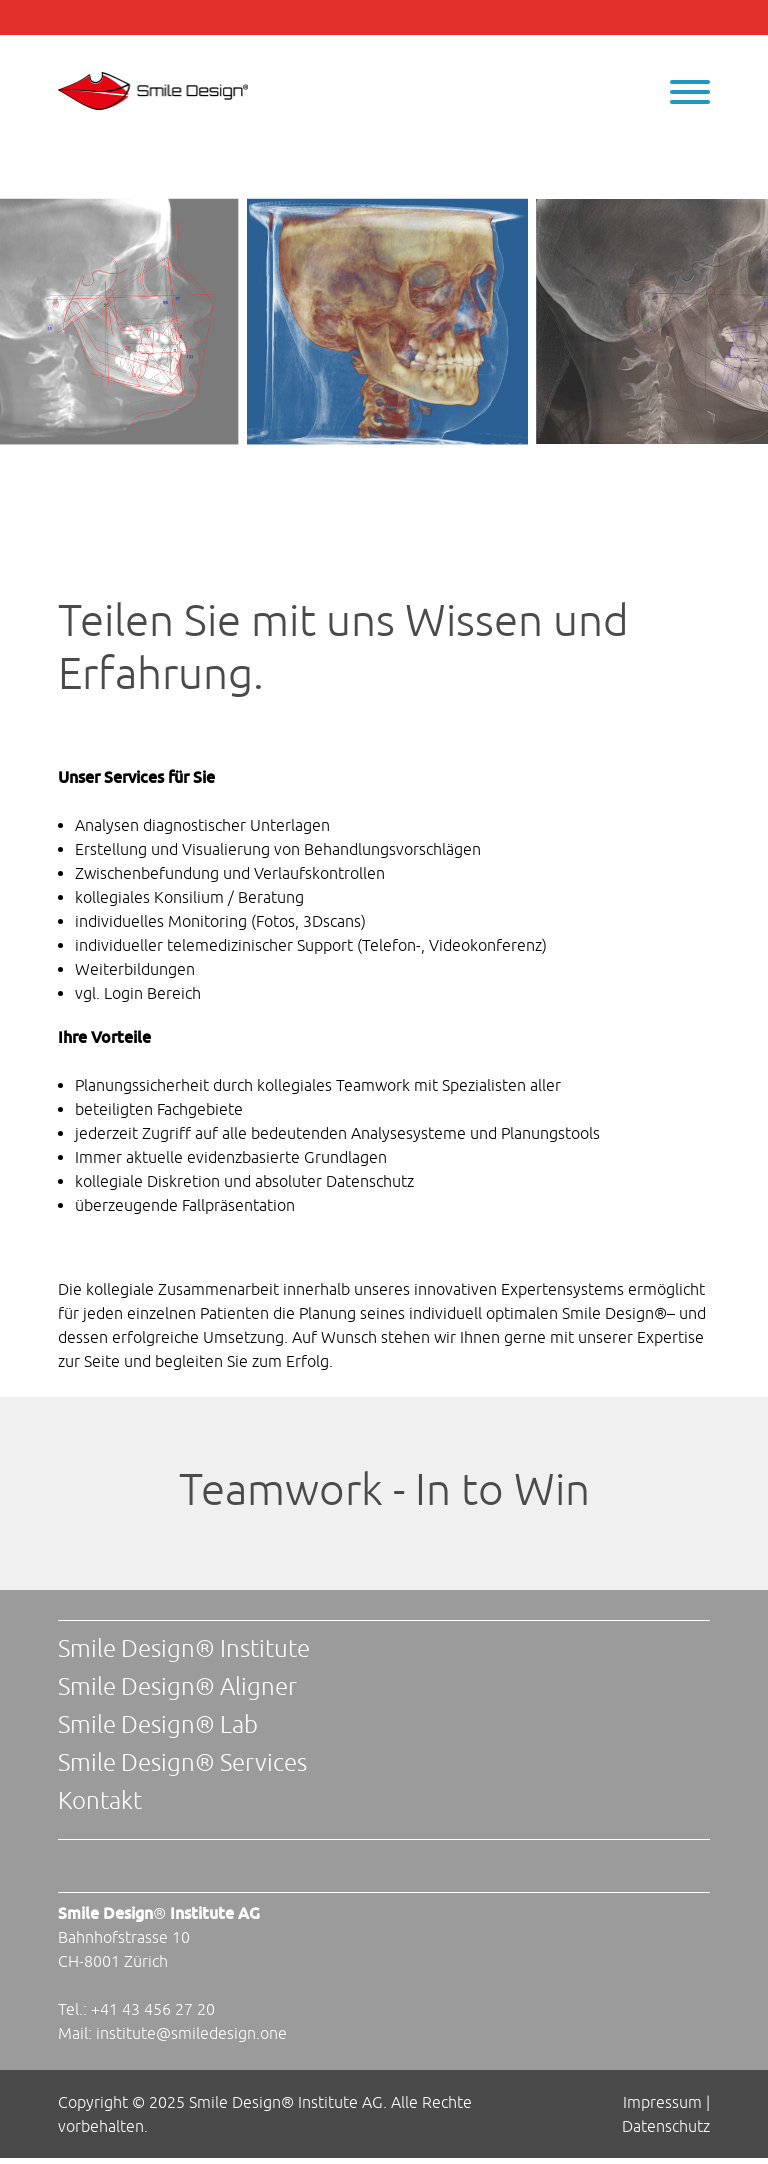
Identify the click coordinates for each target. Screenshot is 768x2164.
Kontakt (100, 1800)
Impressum (662, 2102)
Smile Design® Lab (158, 1724)
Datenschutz (666, 2126)
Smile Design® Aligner (177, 1686)
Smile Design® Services (182, 1762)
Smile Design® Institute (184, 1648)
